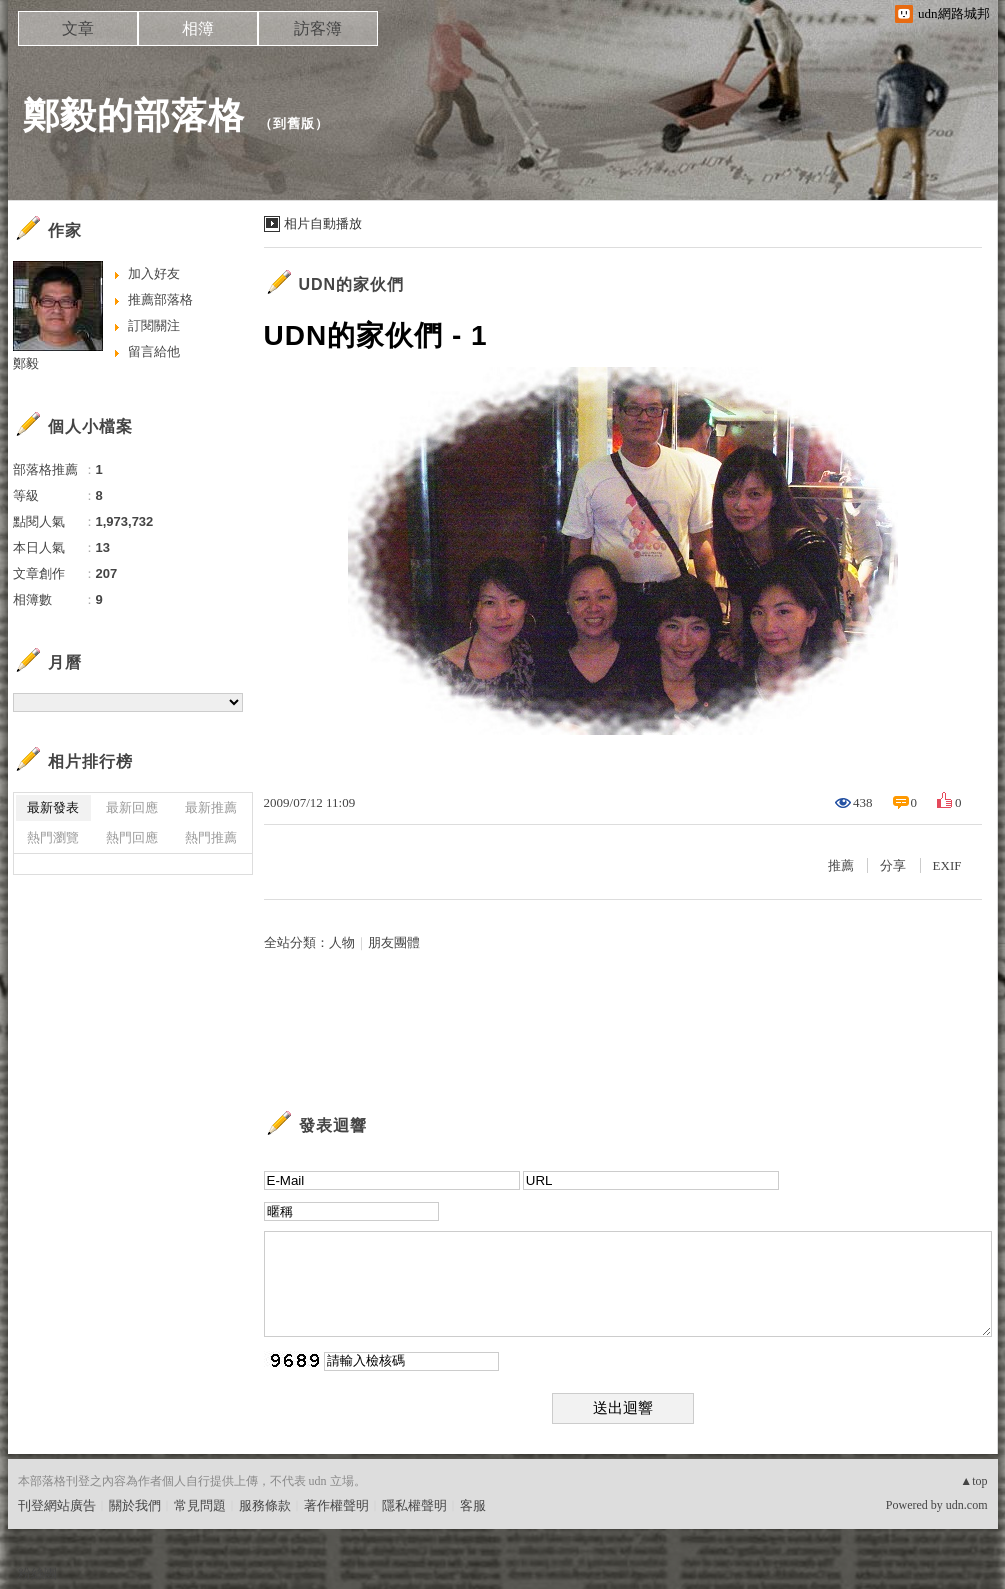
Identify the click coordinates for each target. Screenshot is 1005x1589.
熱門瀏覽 (53, 837)
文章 (78, 28)
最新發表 (53, 807)
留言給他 (154, 351)
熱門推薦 (211, 837)
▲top (973, 1481)
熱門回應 (132, 837)
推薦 (841, 865)
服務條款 (265, 1505)
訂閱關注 (154, 325)
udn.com (967, 1505)
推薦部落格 (160, 299)
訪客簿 (318, 28)
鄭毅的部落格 (134, 115)
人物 (342, 942)
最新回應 (132, 807)
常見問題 (200, 1505)
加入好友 (154, 273)
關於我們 (135, 1505)
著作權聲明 (336, 1505)
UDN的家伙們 (352, 284)
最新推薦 (211, 807)
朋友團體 (394, 942)
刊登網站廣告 (57, 1505)
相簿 (198, 28)
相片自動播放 (323, 223)
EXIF (947, 865)
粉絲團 (37, 1573)
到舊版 (294, 123)
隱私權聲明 (414, 1505)
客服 (473, 1505)
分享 (893, 865)
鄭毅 (26, 363)
